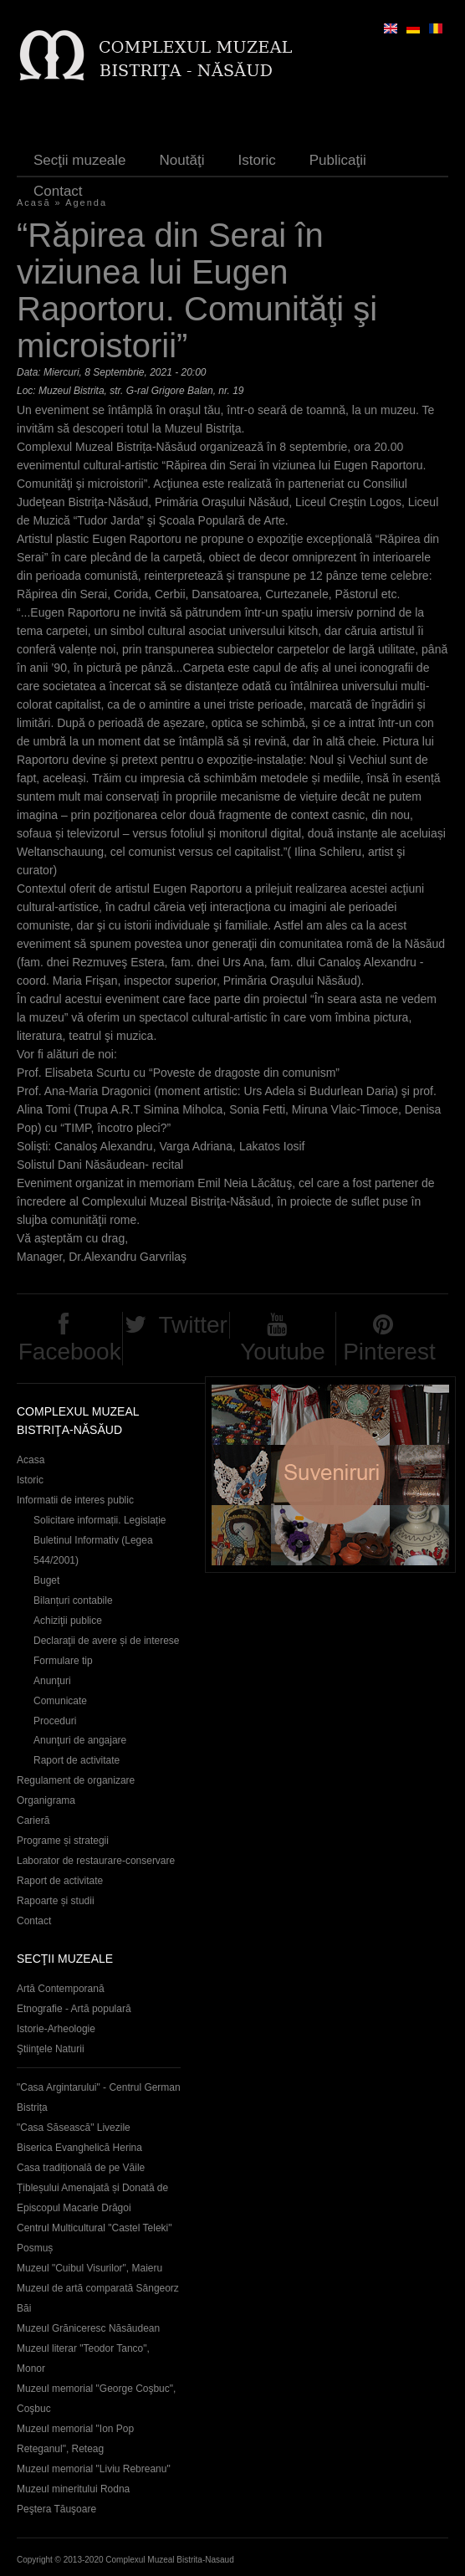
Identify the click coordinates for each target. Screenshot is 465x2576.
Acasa (30, 1460)
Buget (46, 1580)
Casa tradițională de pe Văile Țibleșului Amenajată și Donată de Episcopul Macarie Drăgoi (92, 2188)
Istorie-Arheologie (56, 2029)
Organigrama (46, 1800)
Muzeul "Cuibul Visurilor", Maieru (89, 2268)
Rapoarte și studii (56, 1901)
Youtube (282, 1352)
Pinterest (389, 1352)
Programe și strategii (63, 1840)
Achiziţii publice (67, 1620)
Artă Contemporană (61, 1989)
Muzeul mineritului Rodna (73, 2489)
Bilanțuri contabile (73, 1600)
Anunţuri (52, 1681)
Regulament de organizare (76, 1780)
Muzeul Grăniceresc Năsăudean (88, 2328)
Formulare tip (63, 1661)
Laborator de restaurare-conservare (96, 1861)
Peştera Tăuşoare (56, 2509)
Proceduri (54, 1721)
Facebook (69, 1352)
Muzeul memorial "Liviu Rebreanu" (94, 2469)
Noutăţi (182, 160)
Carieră (33, 1820)
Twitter (192, 1325)
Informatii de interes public (75, 1500)
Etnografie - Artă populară (74, 2009)
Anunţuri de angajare (79, 1740)
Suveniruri (330, 1474)
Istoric (256, 160)
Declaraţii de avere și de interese (106, 1640)
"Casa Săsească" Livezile (73, 2127)
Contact (58, 191)
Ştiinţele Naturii (50, 2049)
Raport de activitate (76, 1760)
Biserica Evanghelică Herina (79, 2147)
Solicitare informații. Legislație (99, 1520)
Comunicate (60, 1701)
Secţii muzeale (79, 160)
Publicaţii (337, 160)
